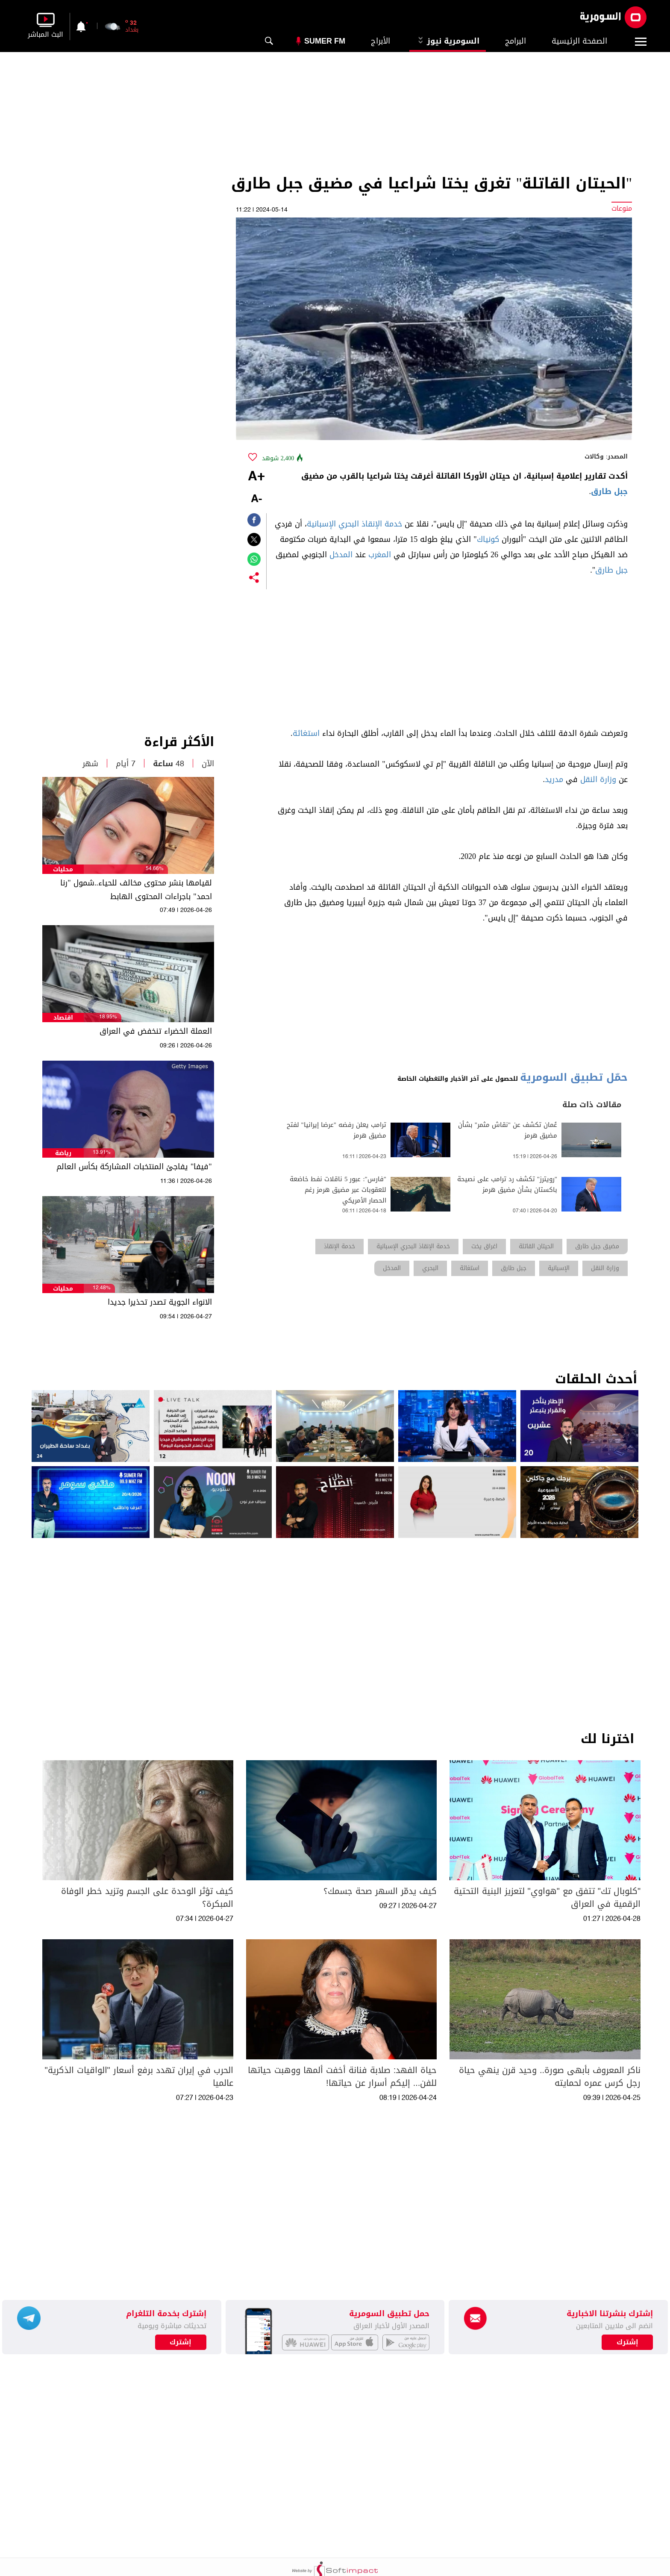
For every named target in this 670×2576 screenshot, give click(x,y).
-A (256, 499)
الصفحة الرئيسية (579, 41)
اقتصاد (63, 1018)
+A (256, 477)
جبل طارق (609, 491)
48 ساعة (168, 763)
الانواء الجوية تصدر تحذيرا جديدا (160, 1302)
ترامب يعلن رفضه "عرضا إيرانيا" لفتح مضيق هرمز (336, 1130)
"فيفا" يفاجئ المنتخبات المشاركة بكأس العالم (134, 1166)
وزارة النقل (598, 779)
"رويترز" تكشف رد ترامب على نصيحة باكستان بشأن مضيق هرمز (507, 1184)
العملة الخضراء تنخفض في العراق (156, 1031)
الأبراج (380, 41)
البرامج (515, 41)
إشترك (180, 2342)
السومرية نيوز (447, 41)
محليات (63, 869)
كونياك (488, 539)
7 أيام (125, 763)
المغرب (379, 554)
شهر (90, 763)
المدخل (341, 554)
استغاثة (306, 733)
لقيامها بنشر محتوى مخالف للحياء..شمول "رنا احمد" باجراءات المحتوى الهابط (136, 889)
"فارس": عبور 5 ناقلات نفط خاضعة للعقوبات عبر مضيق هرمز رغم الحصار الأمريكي (338, 1190)
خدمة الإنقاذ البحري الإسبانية (354, 524)
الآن (208, 763)
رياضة (63, 1153)
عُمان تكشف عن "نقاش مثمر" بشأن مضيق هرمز (507, 1130)
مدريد (554, 779)
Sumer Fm (324, 41)
